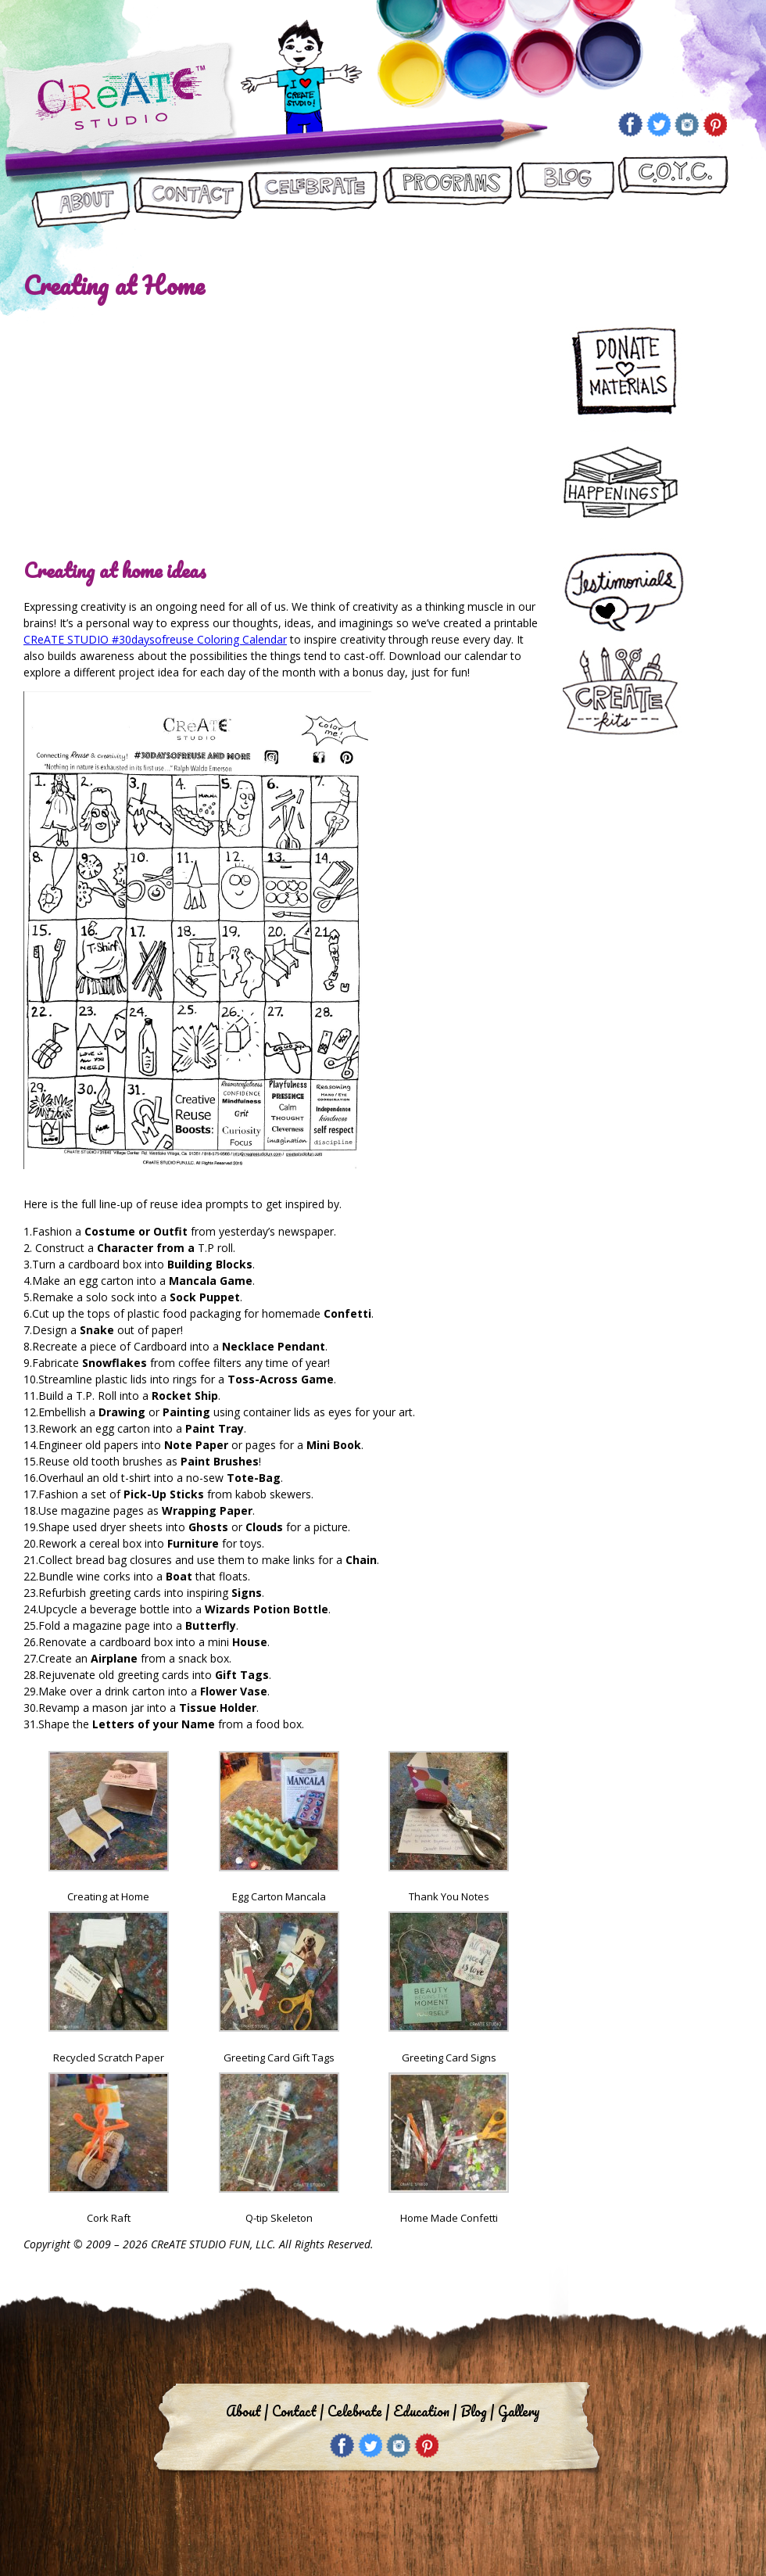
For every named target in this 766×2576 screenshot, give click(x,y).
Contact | (298, 2411)
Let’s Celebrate (312, 193)
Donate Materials (633, 367)
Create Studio (119, 100)
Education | (424, 2411)
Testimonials (633, 593)
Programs (447, 193)
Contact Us (189, 193)
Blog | (477, 2411)
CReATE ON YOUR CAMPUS (672, 193)
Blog (564, 193)
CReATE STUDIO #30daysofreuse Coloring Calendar (155, 639)
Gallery (519, 2411)
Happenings (627, 485)
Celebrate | (358, 2411)
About (81, 193)
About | (247, 2411)
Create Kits (627, 692)
